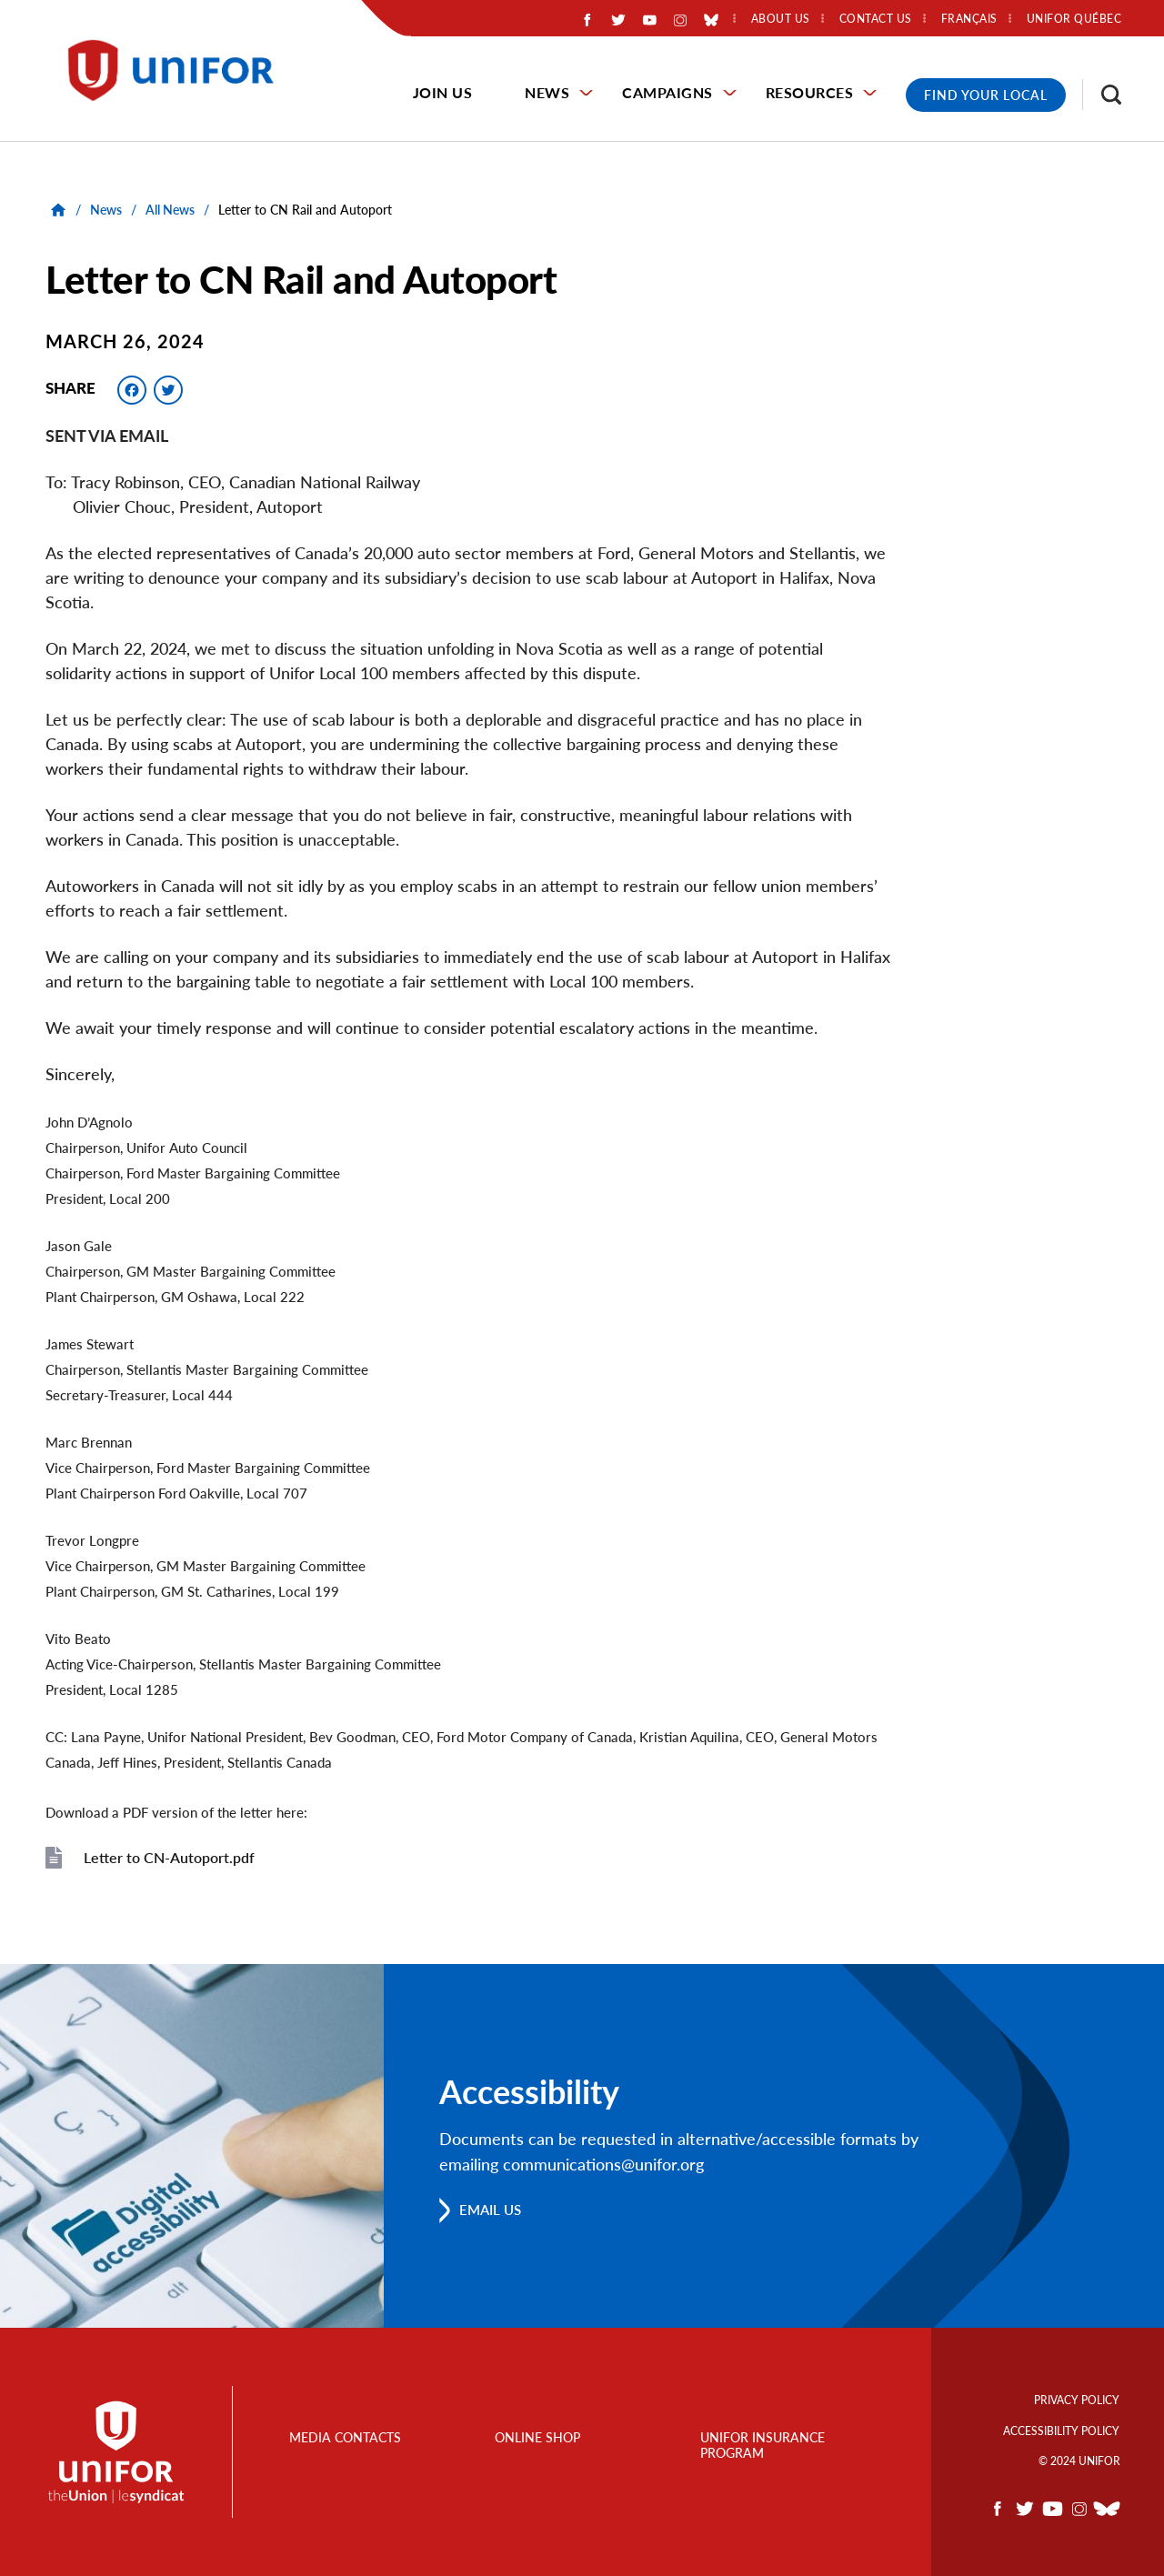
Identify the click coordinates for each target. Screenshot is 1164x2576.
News (547, 92)
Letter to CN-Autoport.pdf (169, 1857)
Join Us (443, 92)
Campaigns (667, 92)
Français (969, 19)
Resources (810, 92)
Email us (492, 2210)
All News (170, 209)
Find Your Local (986, 95)
